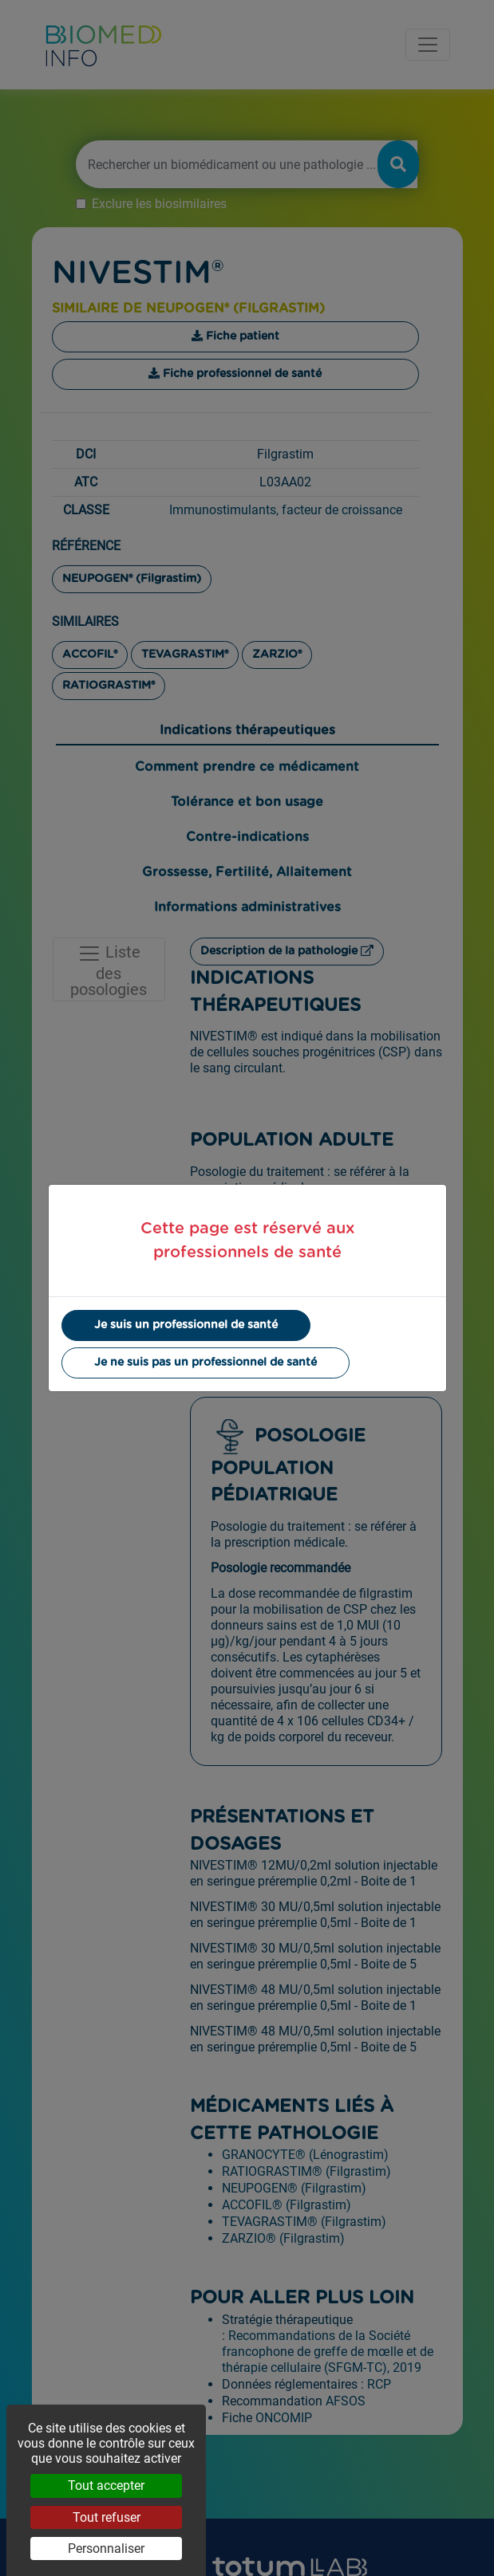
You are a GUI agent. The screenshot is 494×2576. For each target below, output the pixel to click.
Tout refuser (106, 2517)
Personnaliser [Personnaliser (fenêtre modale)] (106, 2548)
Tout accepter (106, 2485)
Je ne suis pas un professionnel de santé (205, 1362)
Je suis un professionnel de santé (186, 1325)
